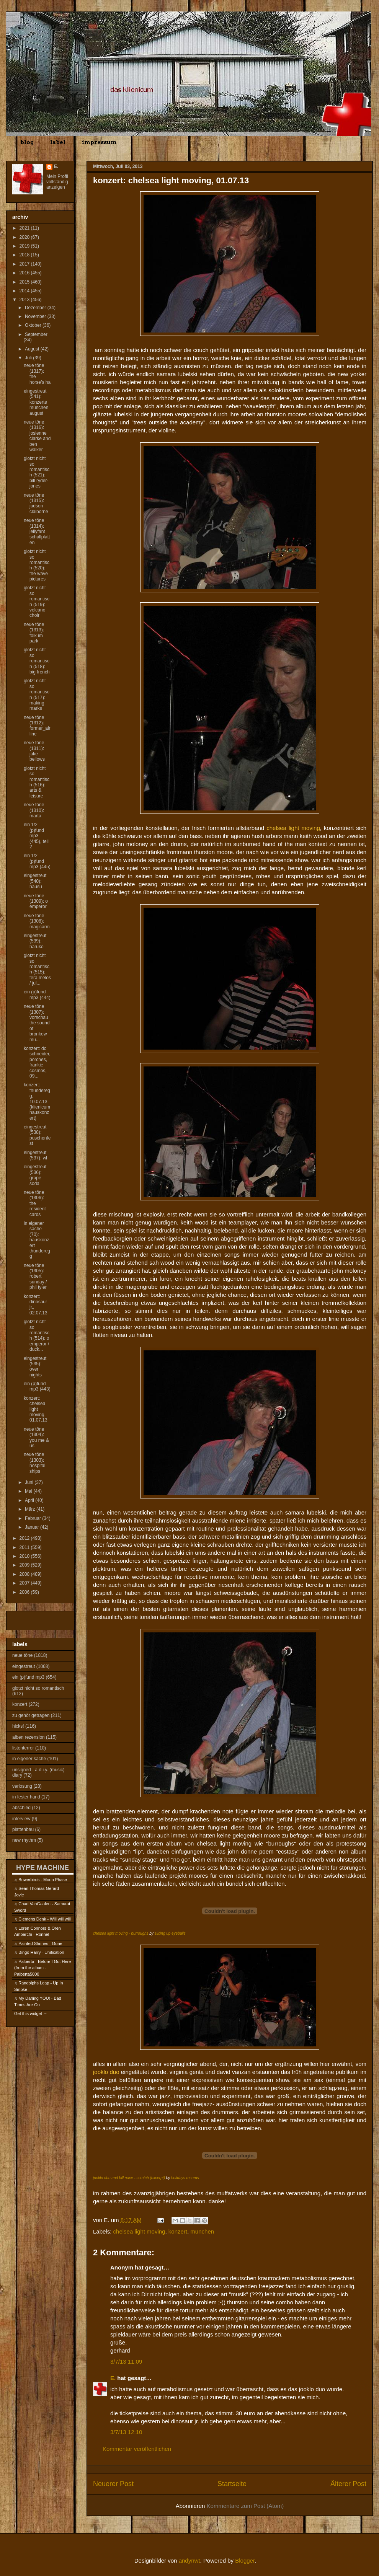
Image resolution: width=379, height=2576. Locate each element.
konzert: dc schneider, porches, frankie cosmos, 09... (37, 1062)
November (36, 316)
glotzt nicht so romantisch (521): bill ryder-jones (36, 472)
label (57, 142)
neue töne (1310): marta (34, 810)
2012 (25, 1538)
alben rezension (28, 1737)
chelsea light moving (139, 2231)
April (30, 1500)
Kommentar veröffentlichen (137, 2449)
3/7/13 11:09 (126, 2361)
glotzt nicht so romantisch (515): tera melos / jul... (37, 969)
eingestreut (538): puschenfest (37, 1135)
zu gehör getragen (30, 1715)
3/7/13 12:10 (126, 2432)
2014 (25, 290)
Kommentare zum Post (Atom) (245, 2506)
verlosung (22, 1786)
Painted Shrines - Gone (40, 1943)
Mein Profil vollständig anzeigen (57, 182)
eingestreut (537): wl (35, 1155)
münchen (202, 2231)
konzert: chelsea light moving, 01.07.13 (35, 1409)
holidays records (185, 2178)
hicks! (18, 1726)
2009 (25, 1565)
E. (113, 2378)
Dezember (36, 307)
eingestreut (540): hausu (35, 881)
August (33, 349)
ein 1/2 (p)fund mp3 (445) (37, 861)
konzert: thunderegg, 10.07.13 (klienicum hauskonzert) (37, 1101)
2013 (25, 299)
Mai (29, 1491)
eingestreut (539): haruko (35, 941)
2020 (25, 237)
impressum (99, 142)
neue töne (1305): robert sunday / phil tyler (35, 1276)
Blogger (245, 2560)
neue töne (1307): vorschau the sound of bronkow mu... (37, 1023)
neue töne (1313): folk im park (34, 633)
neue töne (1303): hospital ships (34, 1463)
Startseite (232, 2484)
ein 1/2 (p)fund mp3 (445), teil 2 (36, 835)
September (36, 334)
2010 (25, 1556)
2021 (25, 228)
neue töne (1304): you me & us (36, 1437)
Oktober (33, 325)
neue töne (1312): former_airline (37, 726)
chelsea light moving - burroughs (121, 1933)
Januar (32, 1527)
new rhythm (24, 1840)
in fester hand (26, 1797)
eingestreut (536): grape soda (35, 1175)
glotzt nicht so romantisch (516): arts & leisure (36, 782)
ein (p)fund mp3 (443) (37, 1386)
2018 (25, 255)
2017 (25, 264)
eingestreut (23, 1666)
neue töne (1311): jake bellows (34, 751)
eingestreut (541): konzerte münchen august (36, 402)
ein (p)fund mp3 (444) (37, 994)
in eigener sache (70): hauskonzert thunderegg (37, 1240)
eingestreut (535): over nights (35, 1367)
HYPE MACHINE (42, 1867)
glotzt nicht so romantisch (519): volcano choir (36, 601)
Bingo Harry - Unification (41, 1952)
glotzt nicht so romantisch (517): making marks (36, 694)
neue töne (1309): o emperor (36, 901)
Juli (29, 357)
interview (21, 1818)
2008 (25, 1574)
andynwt (189, 2560)
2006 (25, 1592)
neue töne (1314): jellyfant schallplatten (37, 531)
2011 (25, 1547)
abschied (21, 1807)
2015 (25, 282)
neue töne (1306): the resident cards (35, 1203)
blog (27, 142)
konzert (177, 2231)
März (30, 1509)
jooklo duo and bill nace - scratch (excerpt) (129, 2178)
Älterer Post (348, 2484)
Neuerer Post (113, 2484)
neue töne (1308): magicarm (37, 921)
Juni (29, 1482)
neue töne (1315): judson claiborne (36, 503)
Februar (33, 1518)
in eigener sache (29, 1758)
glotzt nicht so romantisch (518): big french (37, 661)
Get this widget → (30, 2013)
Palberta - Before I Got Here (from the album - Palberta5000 (42, 1967)
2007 (25, 1583)
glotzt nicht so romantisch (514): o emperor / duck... (36, 1335)
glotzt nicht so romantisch (38, 1688)
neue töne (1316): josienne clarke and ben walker (37, 435)
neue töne (22, 1655)
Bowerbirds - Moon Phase (42, 1879)
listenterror (23, 1748)
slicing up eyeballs (170, 1933)
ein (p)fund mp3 (28, 1677)
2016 (25, 273)
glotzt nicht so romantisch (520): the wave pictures (36, 565)
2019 (25, 246)
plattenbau (23, 1829)
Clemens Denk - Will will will (44, 1919)
